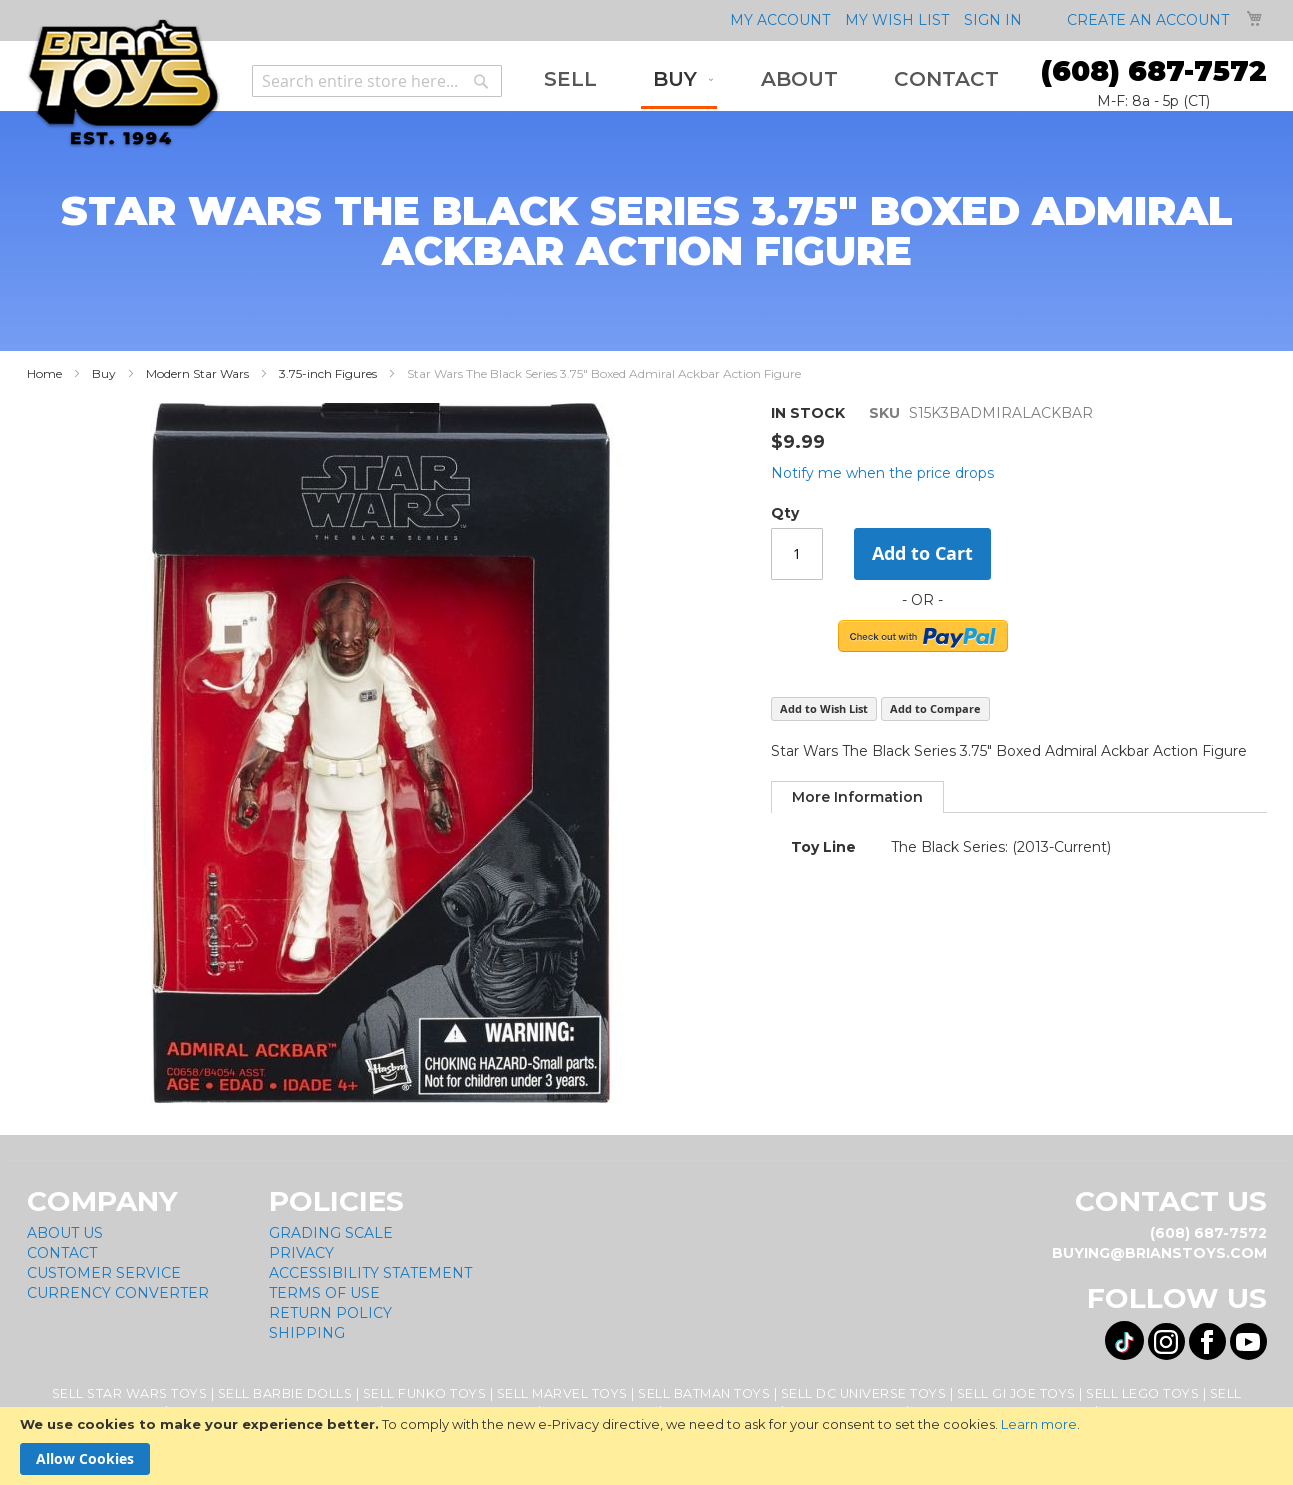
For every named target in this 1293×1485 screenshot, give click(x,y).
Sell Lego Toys (1142, 1393)
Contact (62, 1253)
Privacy (301, 1253)
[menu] (771, 81)
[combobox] (377, 81)
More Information (857, 797)
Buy (104, 373)
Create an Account (1148, 20)
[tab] (857, 797)
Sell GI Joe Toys (1016, 1393)
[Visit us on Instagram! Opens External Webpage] (1166, 1341)
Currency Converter (118, 1293)
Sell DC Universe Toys (864, 1393)
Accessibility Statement (370, 1273)
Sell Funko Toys (425, 1393)
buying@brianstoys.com (1159, 1253)
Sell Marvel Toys (562, 1393)
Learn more (1039, 1424)
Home (44, 373)
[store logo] (123, 83)
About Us (65, 1233)
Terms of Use (324, 1293)
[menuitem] (570, 79)
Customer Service (104, 1273)
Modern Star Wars (197, 373)
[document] (646, 1446)
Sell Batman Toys (704, 1393)
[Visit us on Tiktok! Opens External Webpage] (1124, 1340)
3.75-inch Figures (328, 373)
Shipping (307, 1333)
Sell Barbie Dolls (285, 1393)
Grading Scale (331, 1233)
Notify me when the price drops (882, 473)
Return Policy (330, 1313)
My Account (780, 20)
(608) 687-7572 (1154, 71)
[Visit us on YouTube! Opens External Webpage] (1248, 1341)
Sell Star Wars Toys (130, 1393)
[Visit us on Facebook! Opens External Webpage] (1207, 1341)
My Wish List (897, 20)
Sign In (993, 20)
